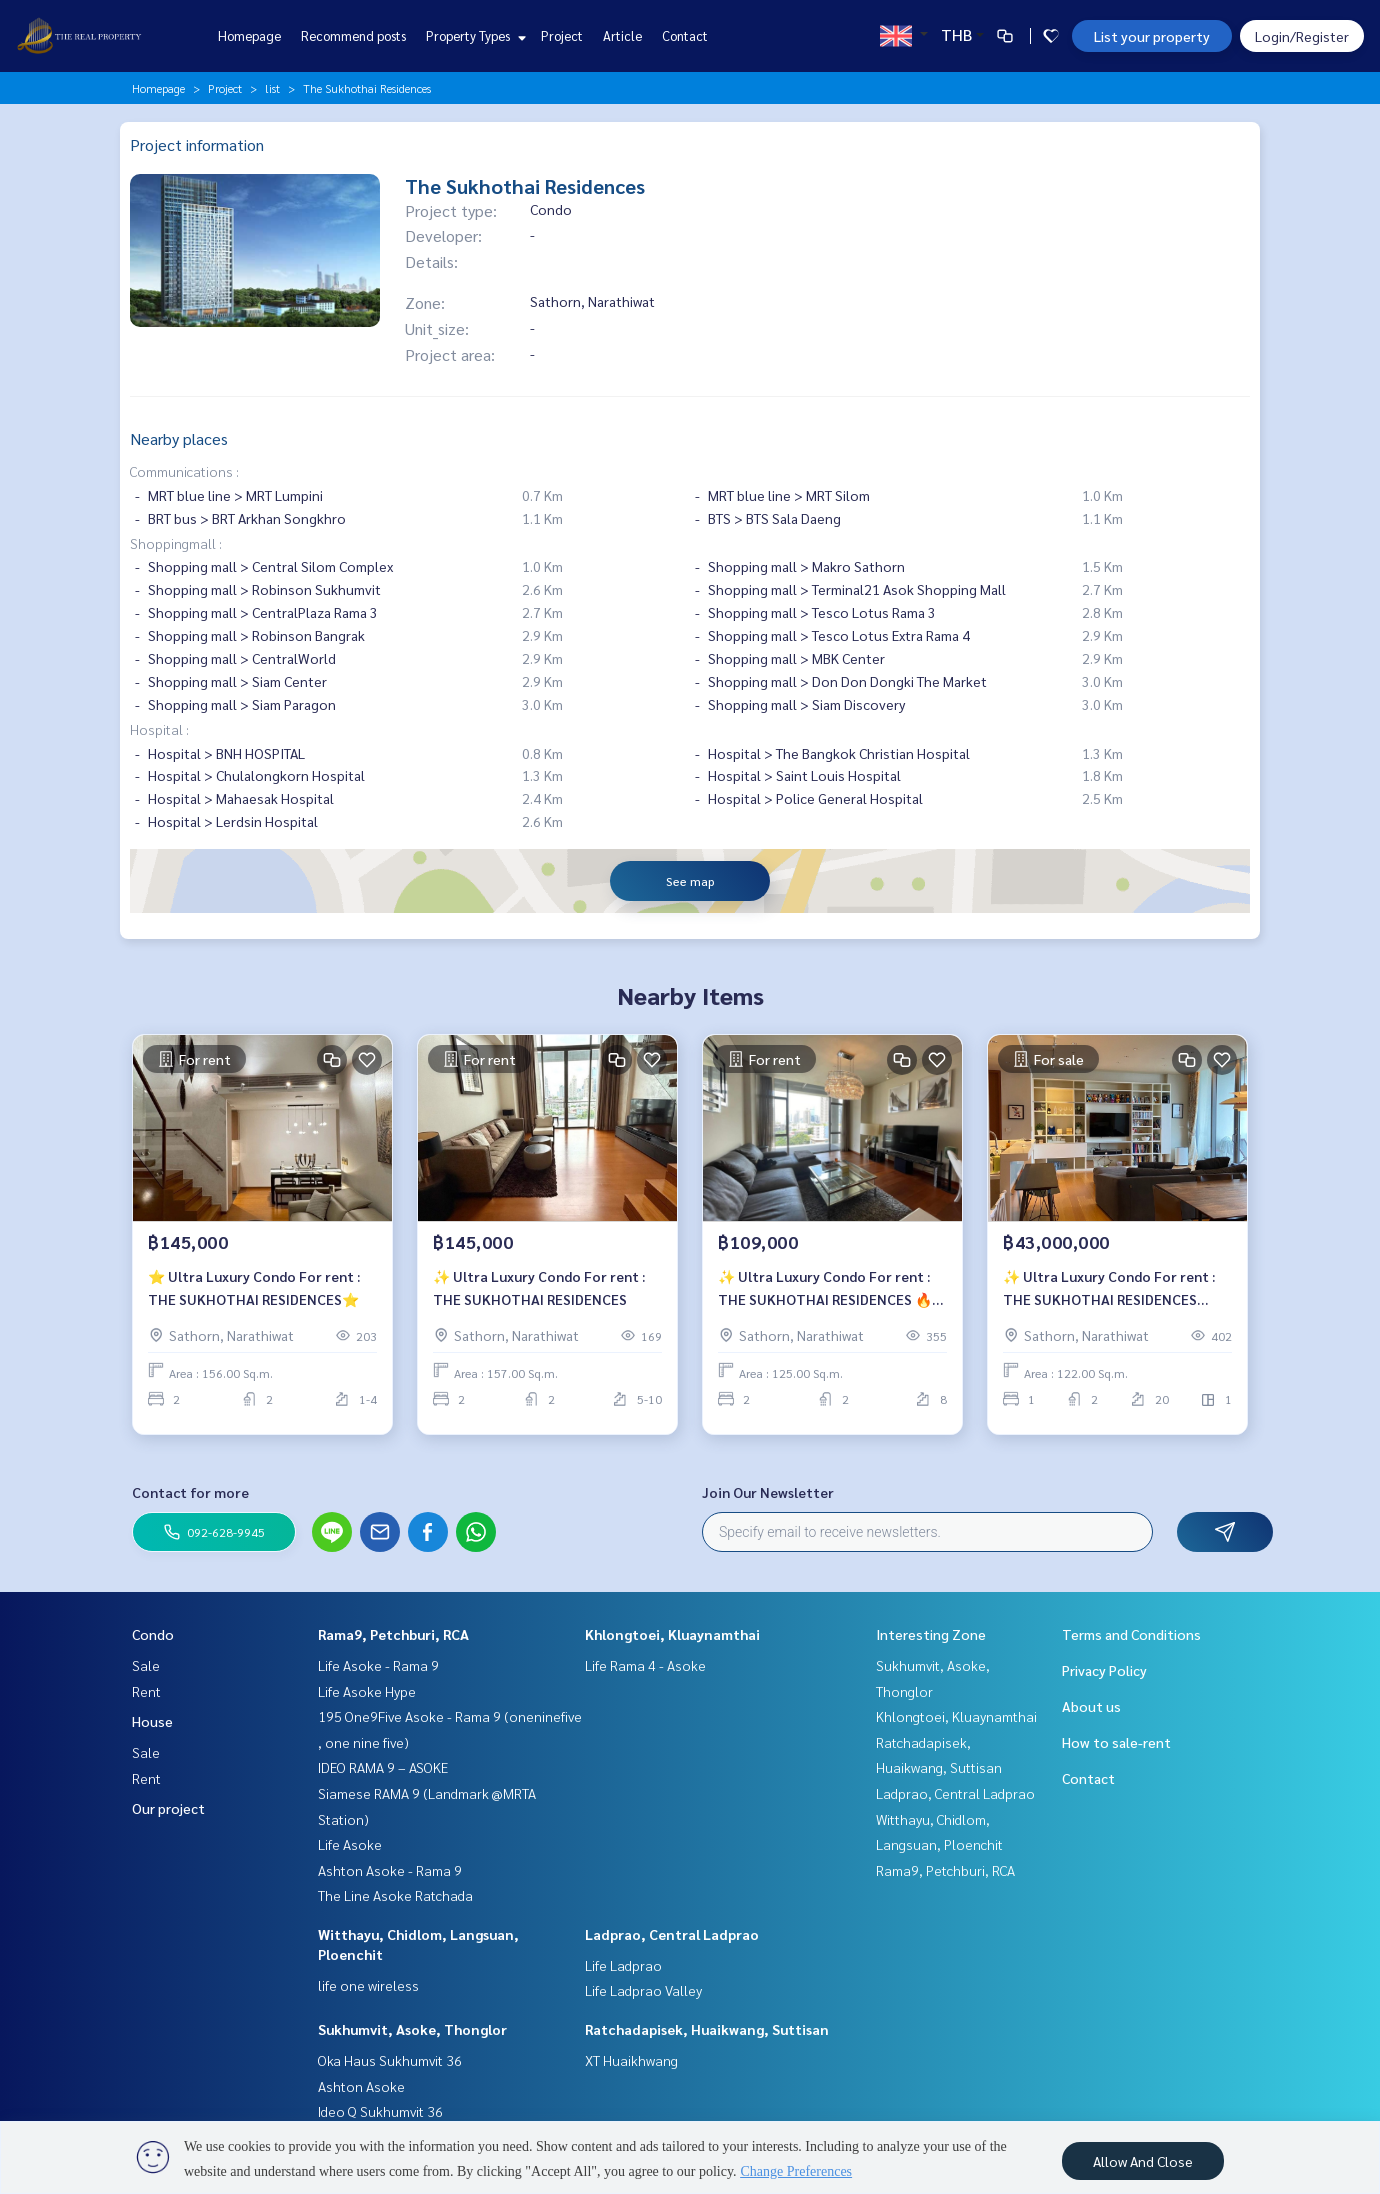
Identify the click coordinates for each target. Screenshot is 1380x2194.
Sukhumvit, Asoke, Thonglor (412, 2029)
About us (1091, 1706)
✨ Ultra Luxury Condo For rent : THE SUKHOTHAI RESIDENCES (539, 1294)
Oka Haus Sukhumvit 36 (390, 2060)
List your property (1152, 36)
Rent (146, 1691)
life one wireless (368, 1985)
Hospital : (159, 729)
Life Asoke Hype (367, 1691)
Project (562, 35)
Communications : (184, 471)
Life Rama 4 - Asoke (645, 1665)
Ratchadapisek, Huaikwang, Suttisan (707, 2029)
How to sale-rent (1116, 1742)
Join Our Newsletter (768, 1492)
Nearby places (179, 438)
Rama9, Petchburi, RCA (393, 1634)
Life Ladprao (623, 1965)
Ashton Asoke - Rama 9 (390, 1870)
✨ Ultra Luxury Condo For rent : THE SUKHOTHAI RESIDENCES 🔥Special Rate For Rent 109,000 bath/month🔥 (825, 1295)
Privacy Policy (1104, 1670)
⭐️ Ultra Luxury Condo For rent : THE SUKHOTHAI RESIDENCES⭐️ (254, 1294)
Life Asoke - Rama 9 (378, 1665)
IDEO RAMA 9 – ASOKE (383, 1767)
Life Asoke (350, 1844)
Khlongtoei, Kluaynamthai (672, 1634)
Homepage (249, 35)
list (272, 88)
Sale (146, 1665)
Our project (168, 1808)
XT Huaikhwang (631, 2060)
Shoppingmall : (176, 543)
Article (622, 35)
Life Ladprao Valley (643, 1990)
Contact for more (190, 1492)
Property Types (473, 35)
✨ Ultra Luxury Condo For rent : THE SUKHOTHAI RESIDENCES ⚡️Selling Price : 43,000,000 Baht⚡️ (1117, 1295)
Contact (685, 35)
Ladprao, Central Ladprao (672, 1934)
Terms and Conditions (1131, 1634)
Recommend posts (353, 35)
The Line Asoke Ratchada (395, 1895)
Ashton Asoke (361, 2086)
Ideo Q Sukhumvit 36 (380, 2111)
